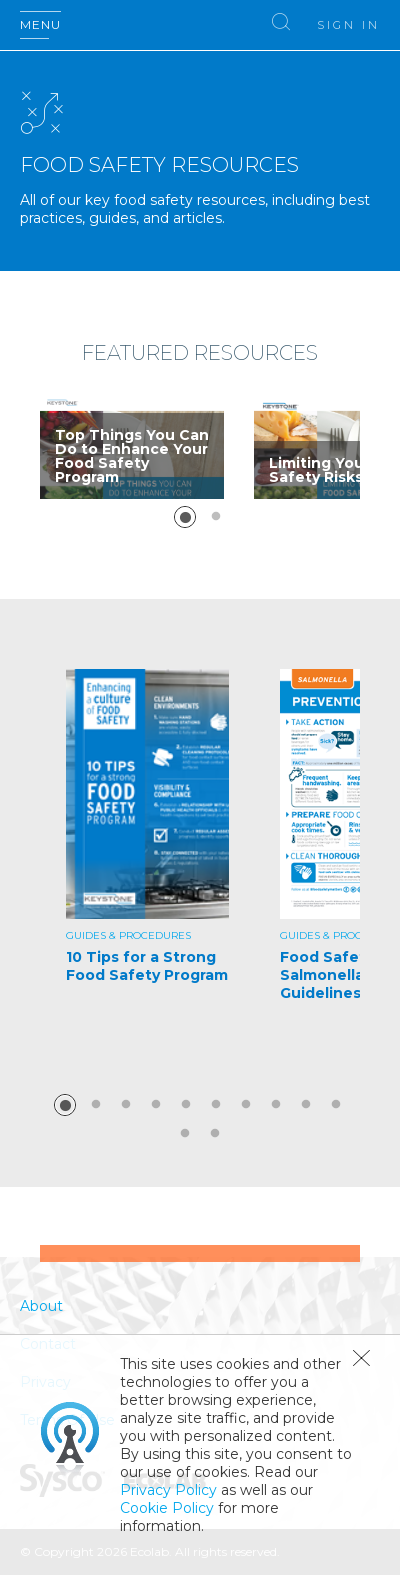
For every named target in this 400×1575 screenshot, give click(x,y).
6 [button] (216, 1105)
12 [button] (215, 1134)
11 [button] (185, 1134)
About (41, 1306)
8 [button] (276, 1105)
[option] (132, 447)
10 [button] (336, 1105)
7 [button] (246, 1105)
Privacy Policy (168, 1490)
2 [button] (216, 517)
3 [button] (126, 1105)
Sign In (348, 25)
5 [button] (186, 1105)
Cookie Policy (167, 1508)
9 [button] (306, 1105)
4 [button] (156, 1105)
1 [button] (185, 517)
